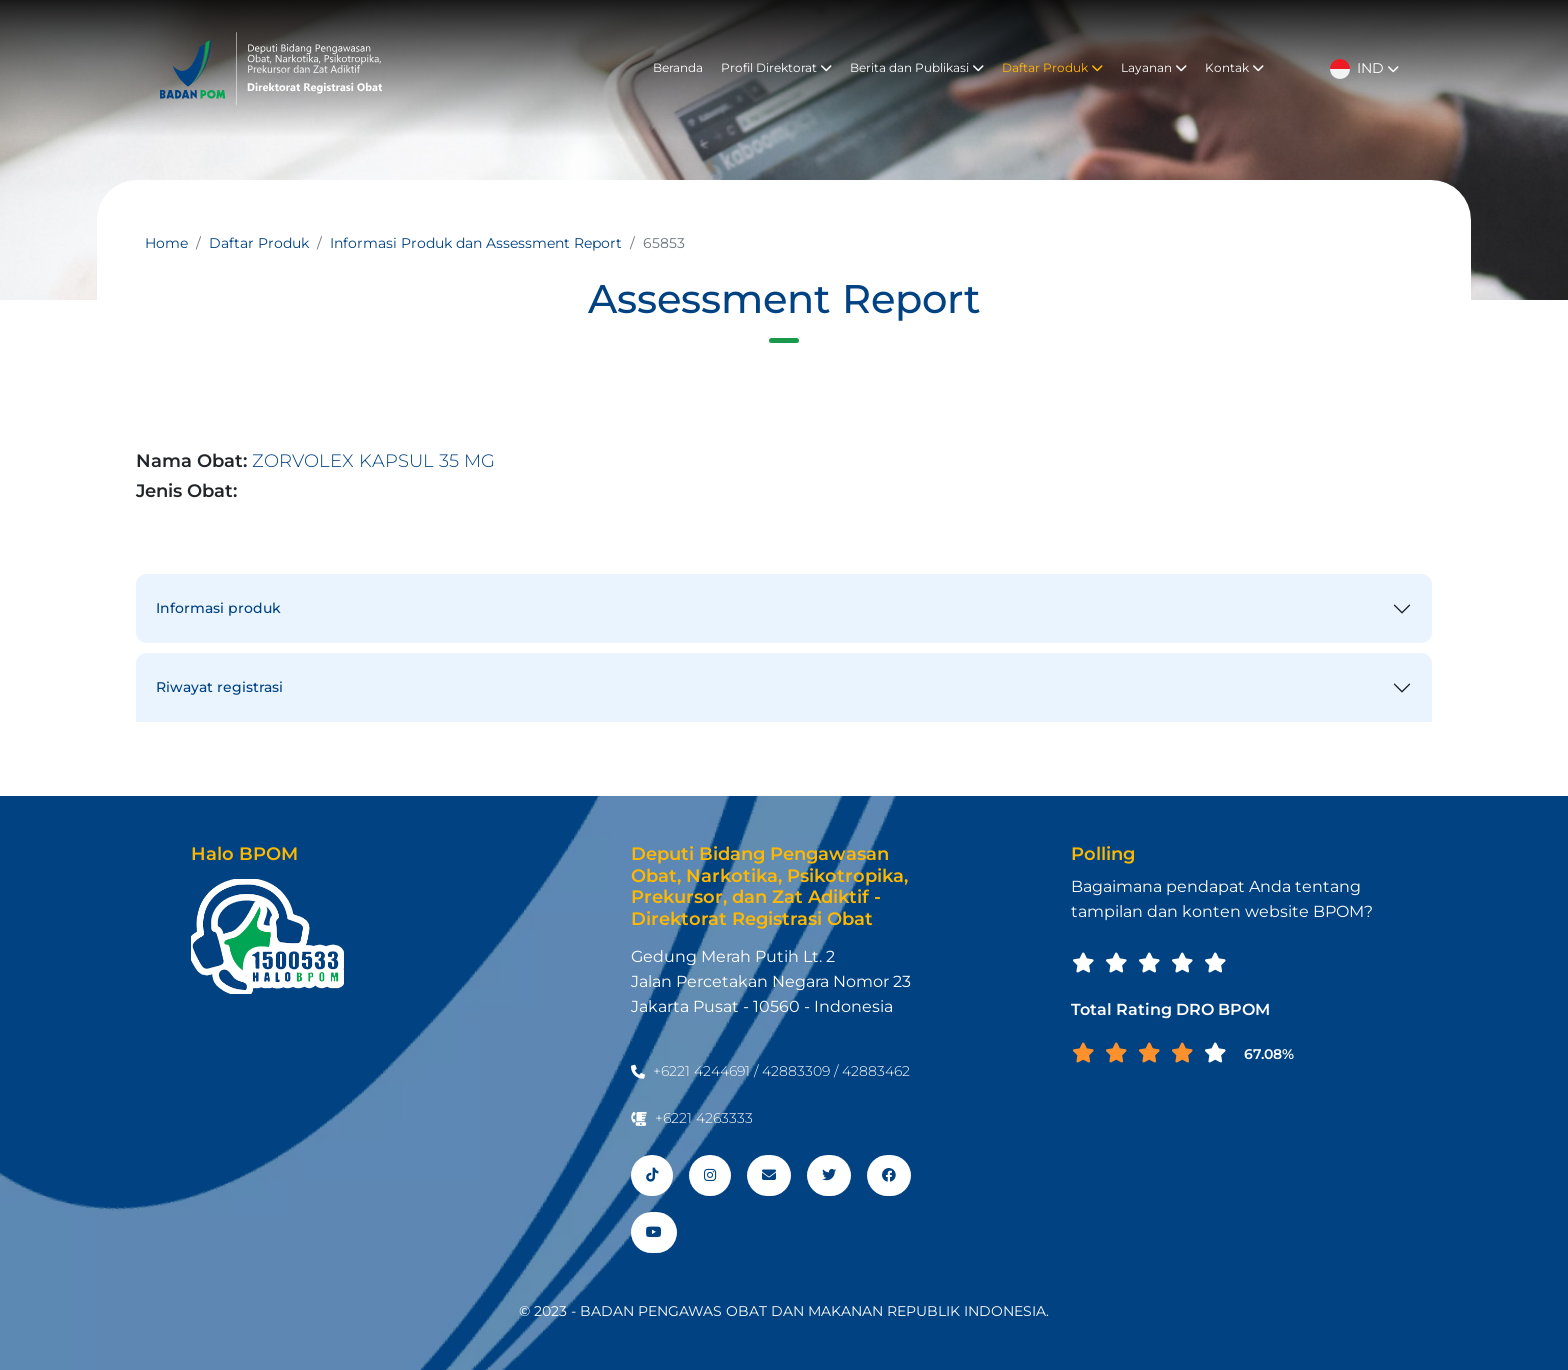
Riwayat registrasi (219, 687)
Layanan (1154, 67)
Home (166, 243)
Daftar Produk (1052, 67)
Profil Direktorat (776, 67)
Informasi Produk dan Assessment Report (476, 243)
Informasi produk (218, 608)
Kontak (1234, 67)
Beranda (678, 67)
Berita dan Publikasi (917, 67)
